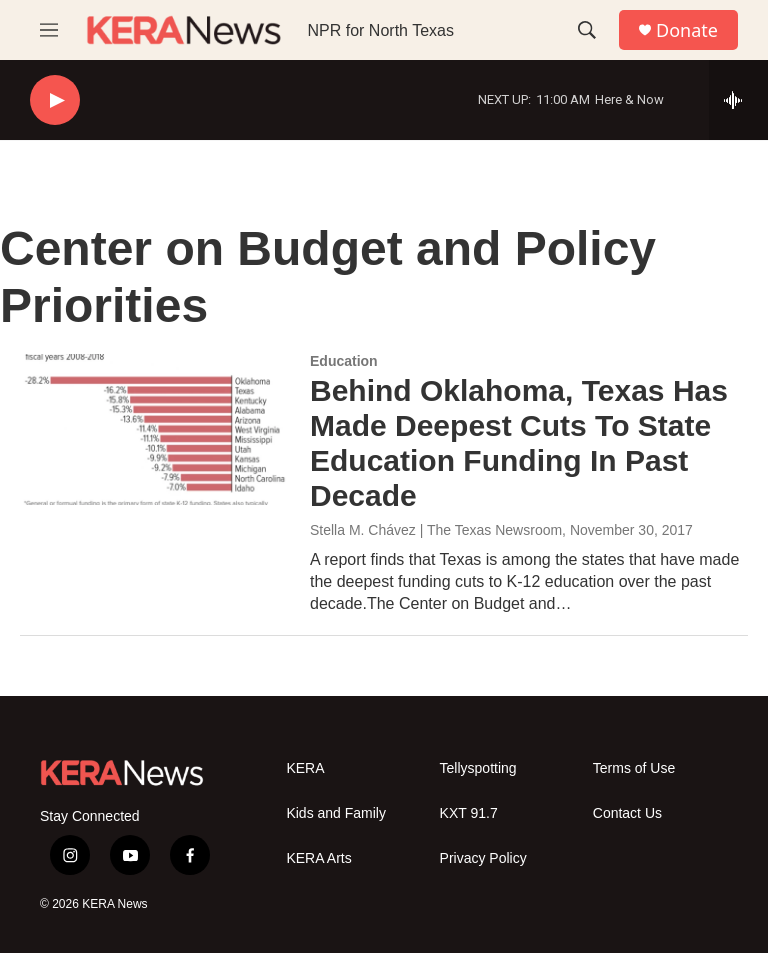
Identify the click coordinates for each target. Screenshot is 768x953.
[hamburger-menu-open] (49, 30)
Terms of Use (634, 768)
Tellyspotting (478, 768)
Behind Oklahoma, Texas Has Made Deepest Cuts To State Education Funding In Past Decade (519, 442)
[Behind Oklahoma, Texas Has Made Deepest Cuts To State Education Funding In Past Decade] (155, 429)
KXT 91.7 (469, 813)
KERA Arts (318, 858)
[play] (55, 100)
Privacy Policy (483, 858)
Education (344, 361)
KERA (305, 768)
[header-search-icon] (587, 30)
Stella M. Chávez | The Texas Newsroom (436, 530)
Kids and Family (336, 813)
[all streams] (738, 100)
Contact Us (627, 813)
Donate (687, 30)
